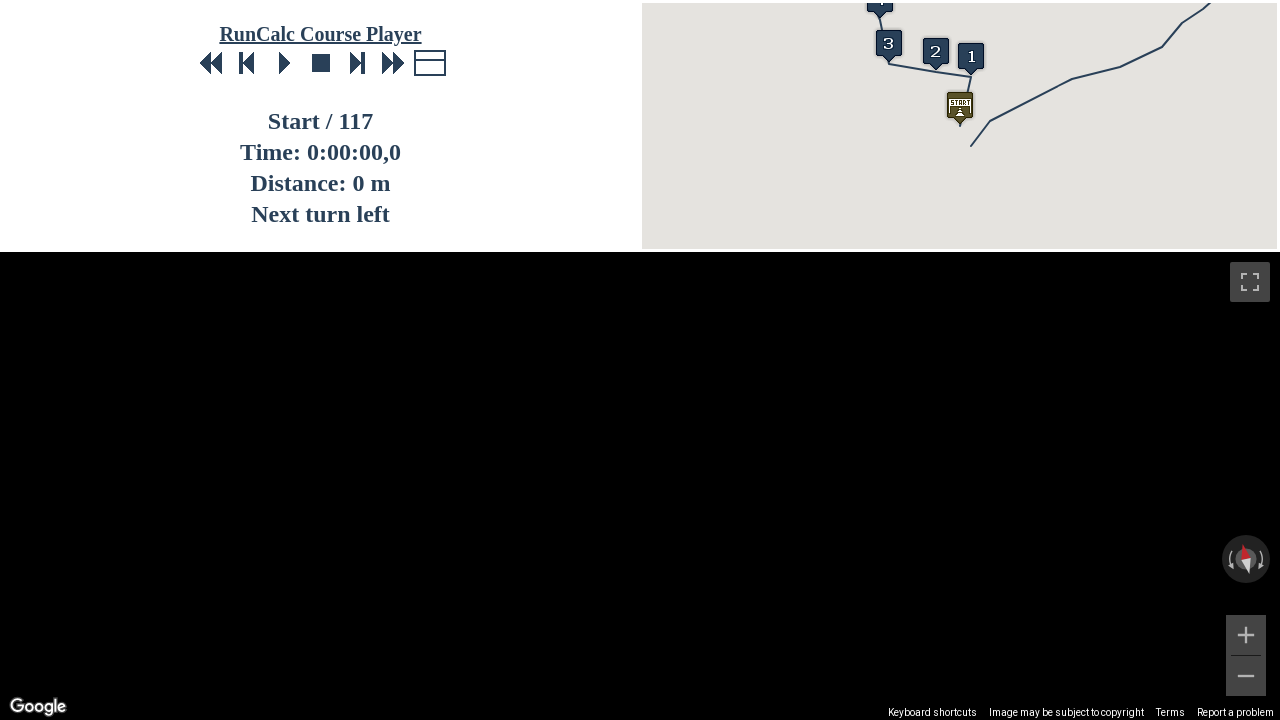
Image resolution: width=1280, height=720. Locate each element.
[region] (640, 486)
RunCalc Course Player (320, 34)
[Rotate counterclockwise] (1229, 559)
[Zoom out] (1246, 676)
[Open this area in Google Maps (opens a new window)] (38, 707)
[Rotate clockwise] (1263, 559)
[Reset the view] (1246, 558)
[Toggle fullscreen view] (1250, 282)
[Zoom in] (1246, 635)
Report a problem (1235, 712)
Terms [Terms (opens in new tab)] (1170, 712)
